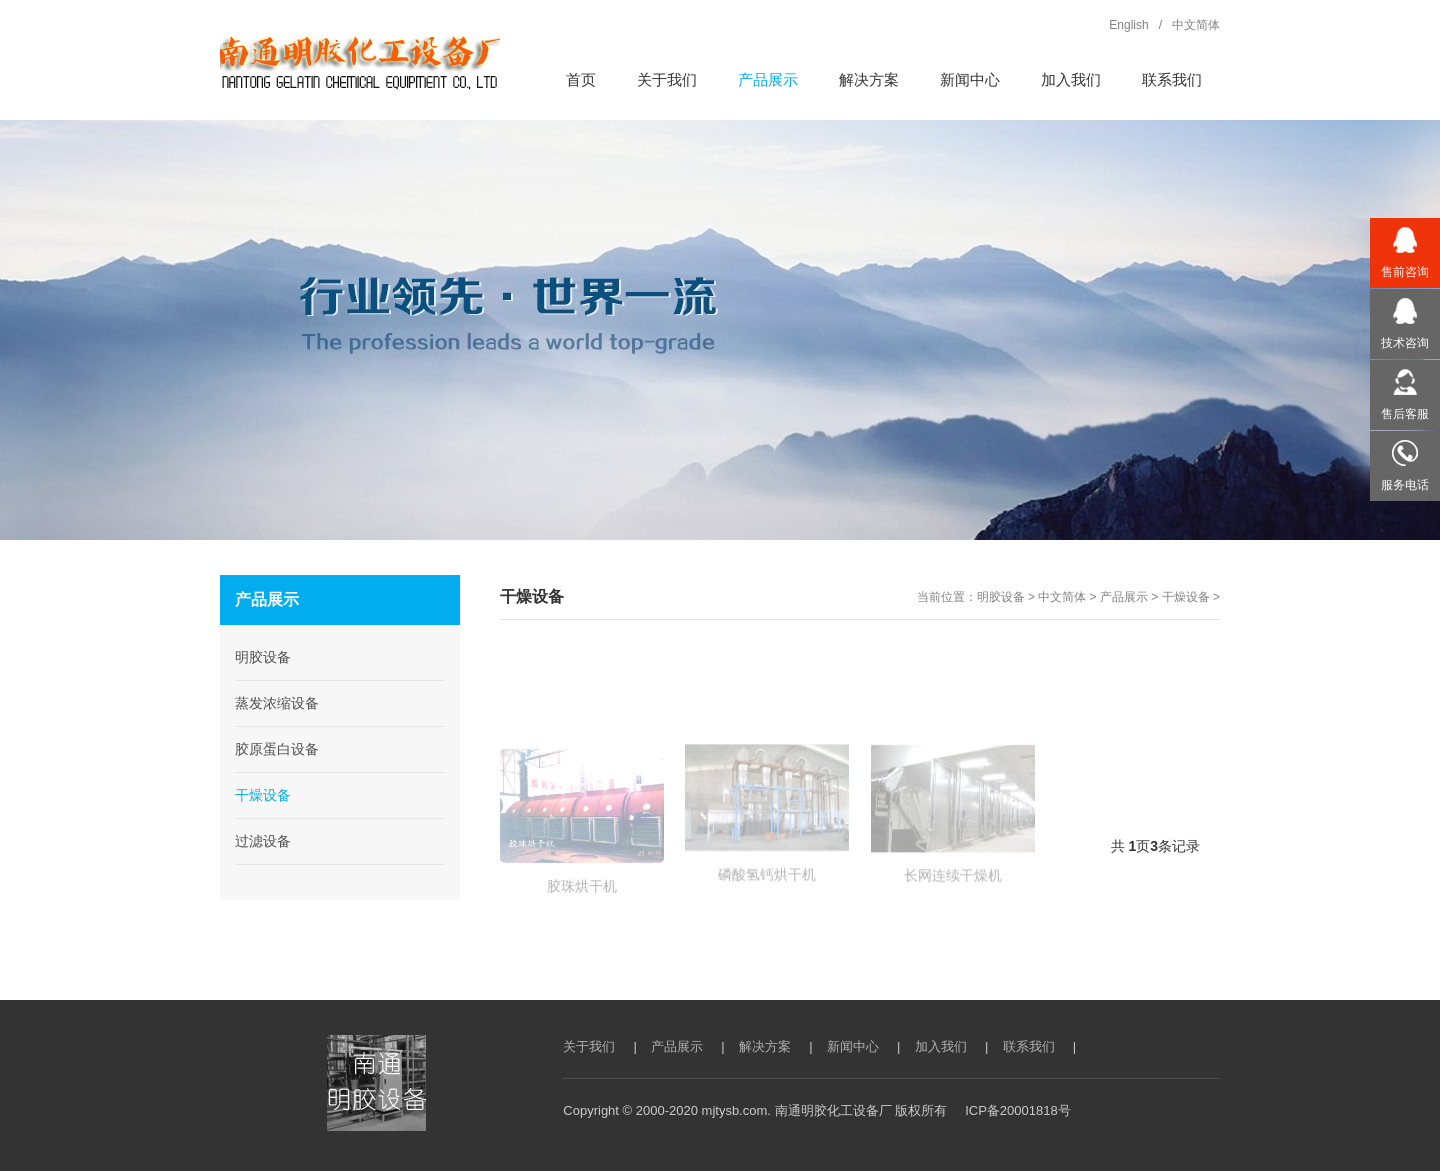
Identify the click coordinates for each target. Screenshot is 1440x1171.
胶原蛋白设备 (277, 749)
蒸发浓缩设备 (277, 703)
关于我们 (589, 1046)
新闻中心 (853, 1046)
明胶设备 (1001, 597)
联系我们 (1029, 1046)
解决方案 (765, 1046)
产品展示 (1124, 597)
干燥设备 (1186, 597)
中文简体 (1062, 597)
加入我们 (941, 1046)
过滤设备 (263, 841)
